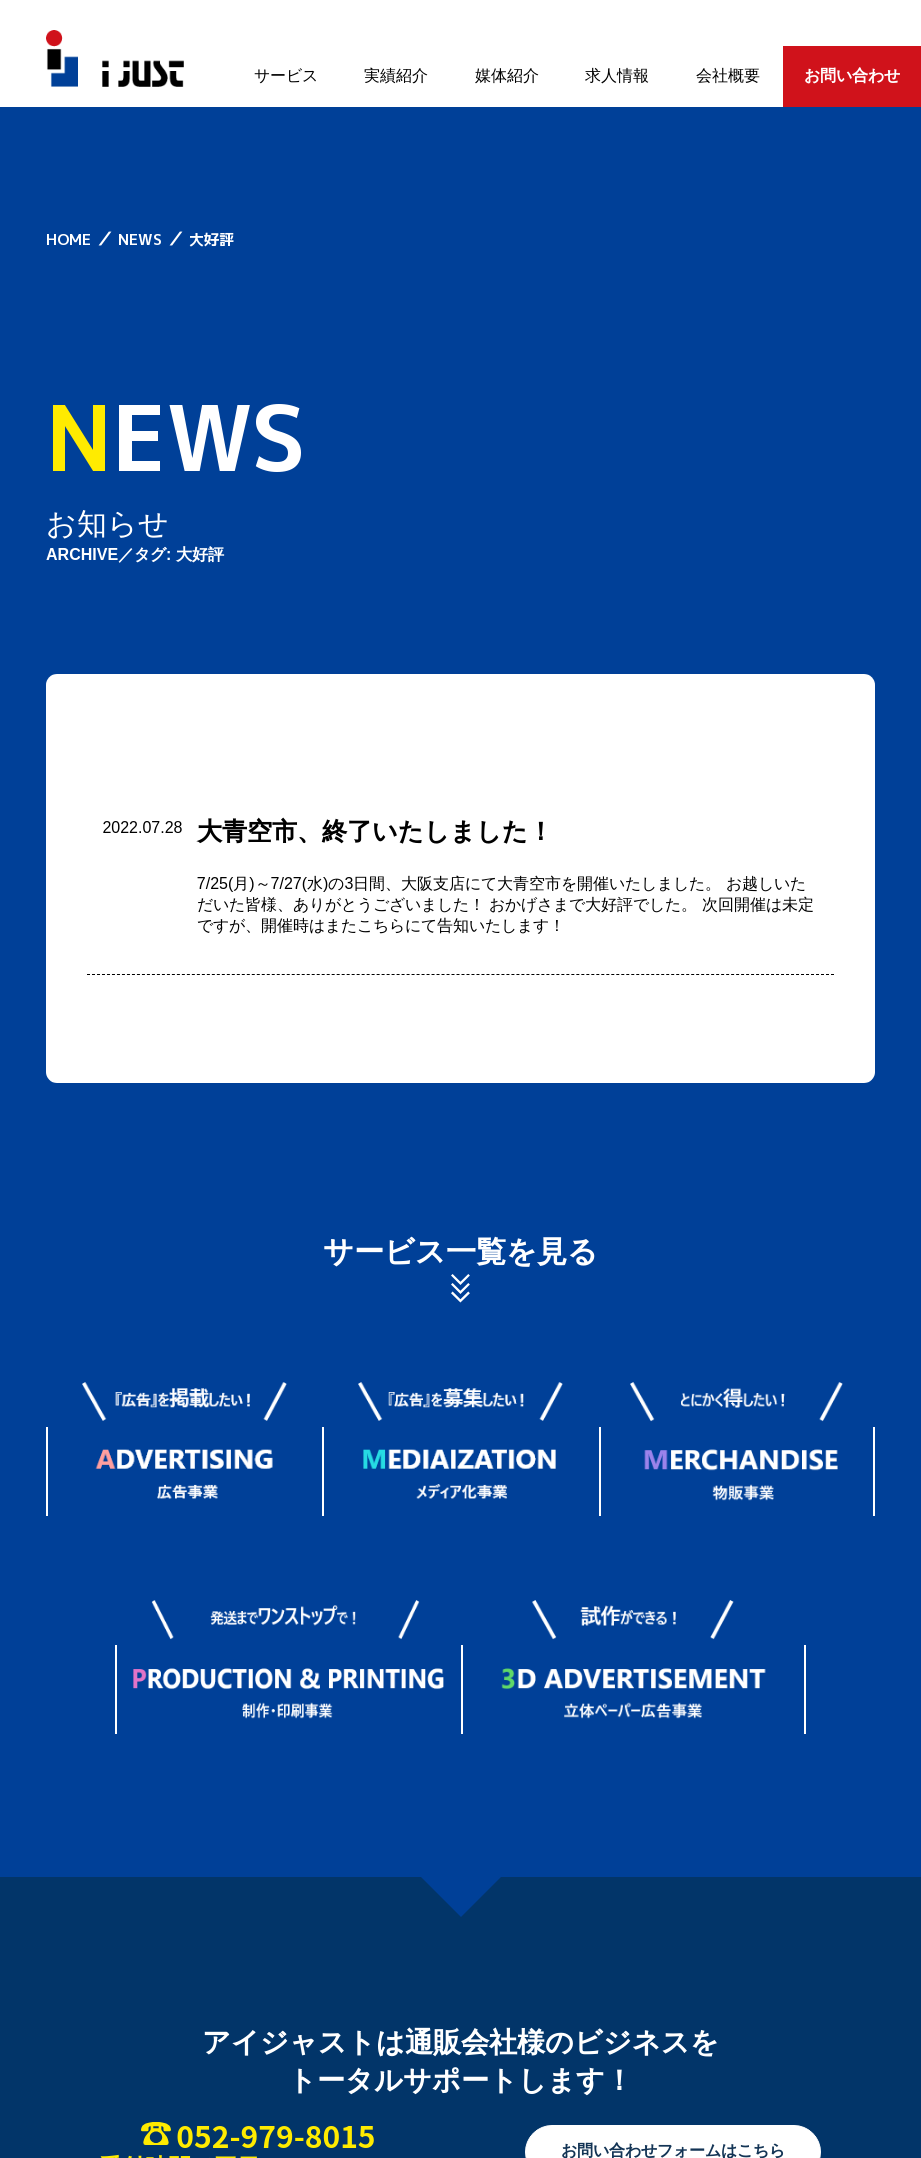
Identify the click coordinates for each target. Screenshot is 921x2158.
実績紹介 (396, 75)
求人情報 (617, 75)
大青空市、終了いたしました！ (375, 831)
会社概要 (728, 75)
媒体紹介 (507, 75)
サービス (286, 75)
